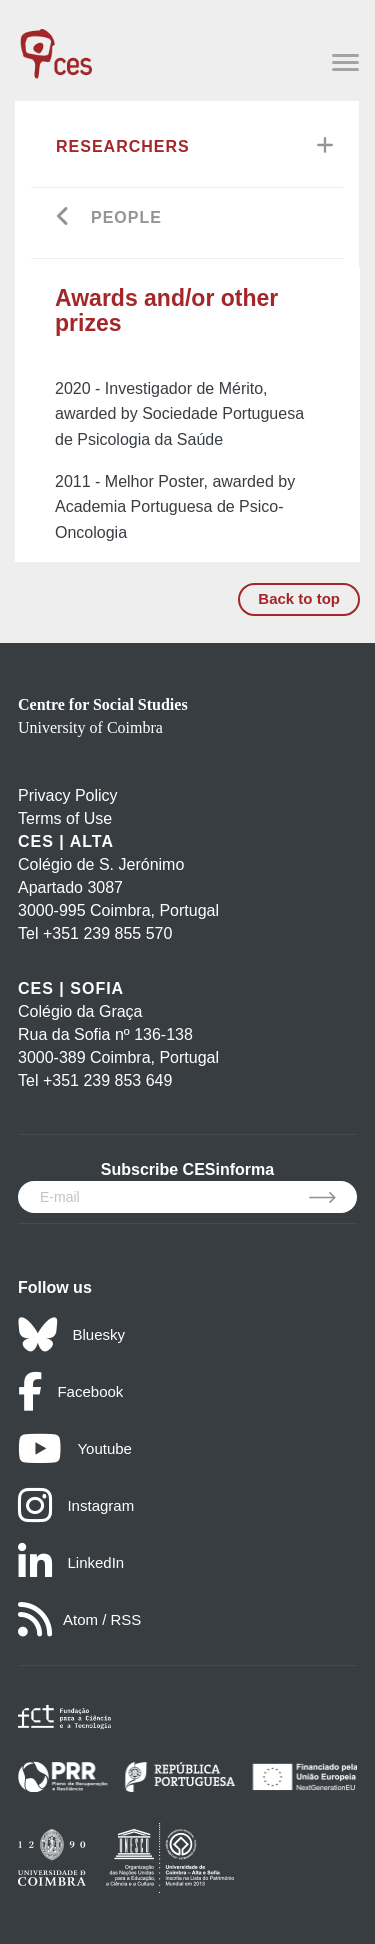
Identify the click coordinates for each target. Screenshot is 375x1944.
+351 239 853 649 (107, 1080)
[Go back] (63, 218)
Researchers (123, 146)
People (126, 217)
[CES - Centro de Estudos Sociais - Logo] (56, 44)
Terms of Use (65, 818)
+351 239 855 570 (107, 933)
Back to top (299, 598)
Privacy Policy (68, 795)
